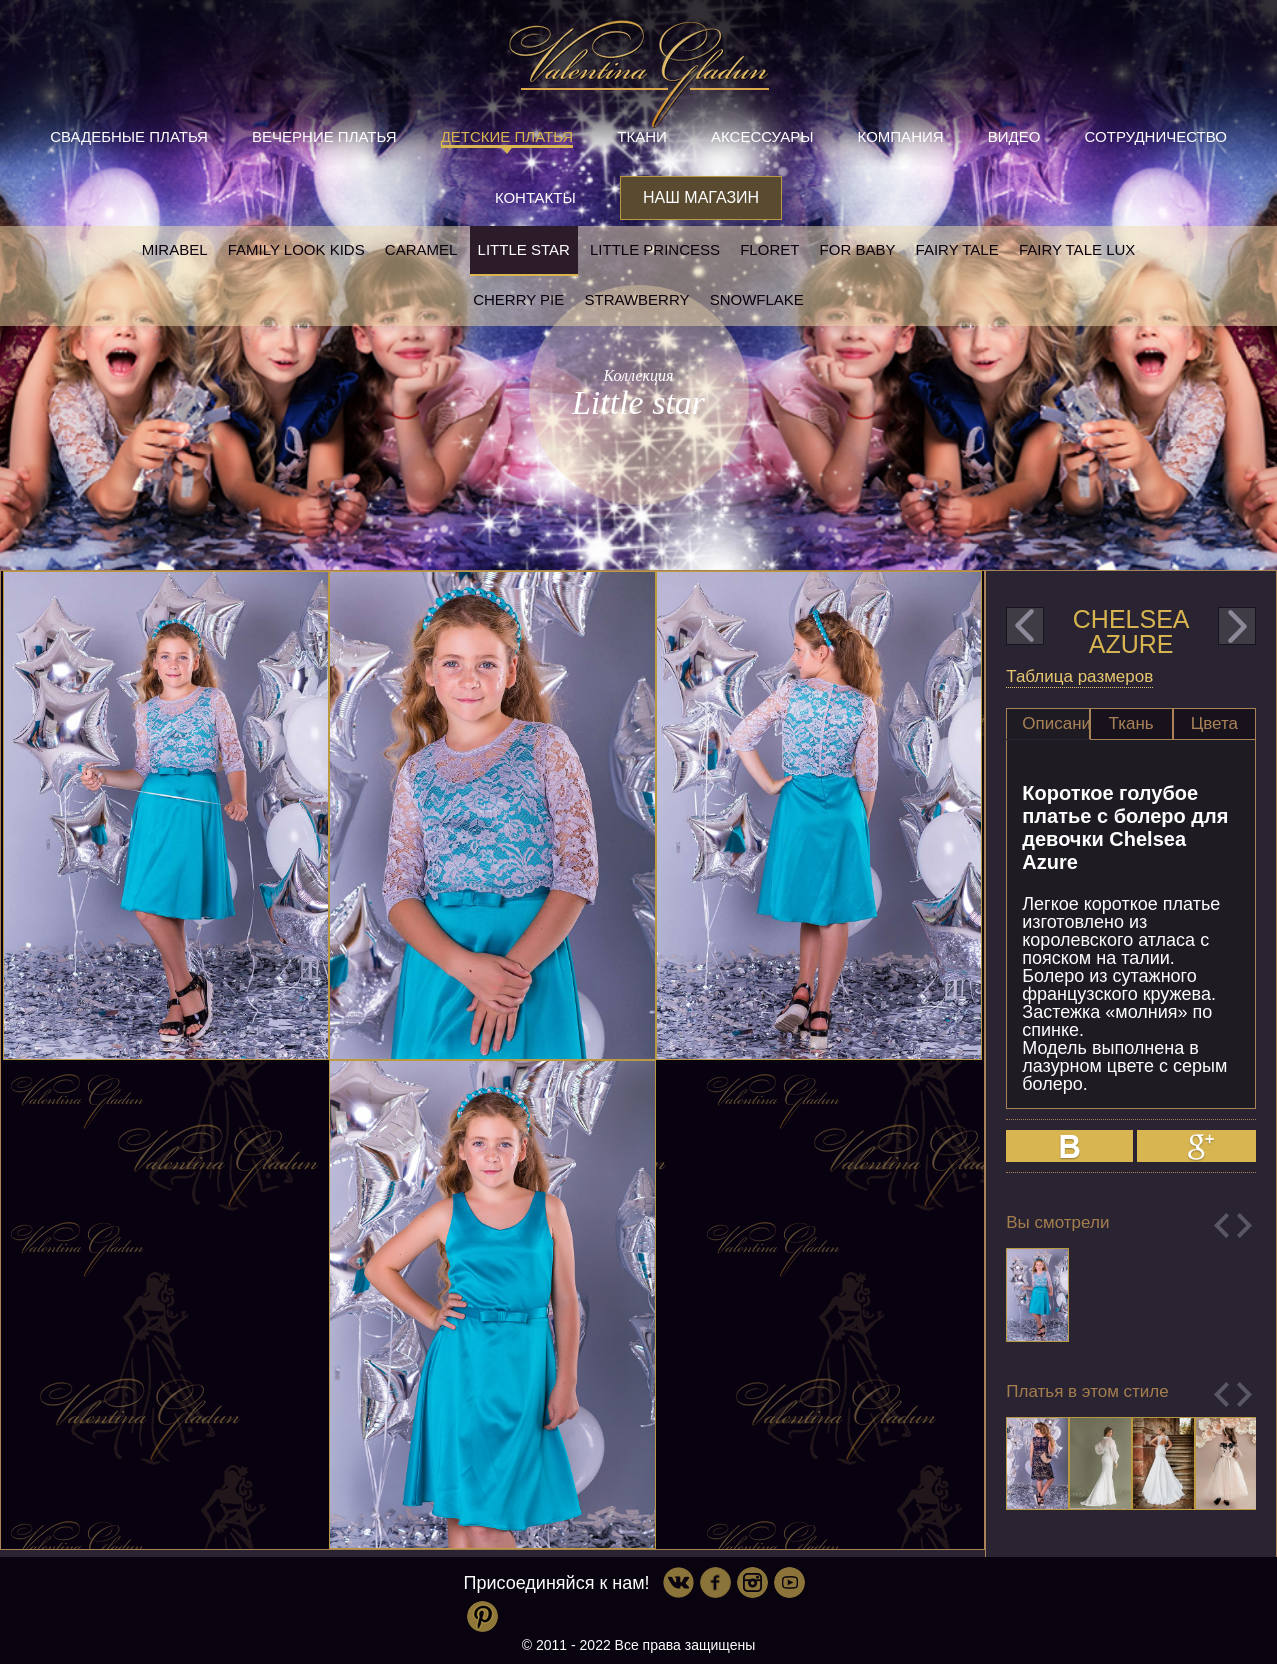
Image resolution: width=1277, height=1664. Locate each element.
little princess (655, 249)
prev (1025, 626)
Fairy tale (957, 249)
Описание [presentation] (1055, 723)
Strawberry (636, 299)
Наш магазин (701, 197)
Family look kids (296, 249)
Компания (901, 136)
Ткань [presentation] (1131, 723)
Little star (524, 249)
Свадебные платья (129, 136)
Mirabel (175, 249)
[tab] (1047, 724)
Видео (1014, 136)
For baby (858, 249)
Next (1244, 1225)
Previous (1221, 1225)
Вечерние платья (324, 136)
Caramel (421, 249)
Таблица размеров (1079, 676)
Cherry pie (518, 299)
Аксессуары (762, 136)
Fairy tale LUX (1077, 249)
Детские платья (507, 136)
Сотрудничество (1156, 136)
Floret (769, 249)
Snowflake (757, 299)
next (1237, 626)
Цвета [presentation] (1214, 723)
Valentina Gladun (639, 74)
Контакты (535, 197)
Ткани (642, 136)
